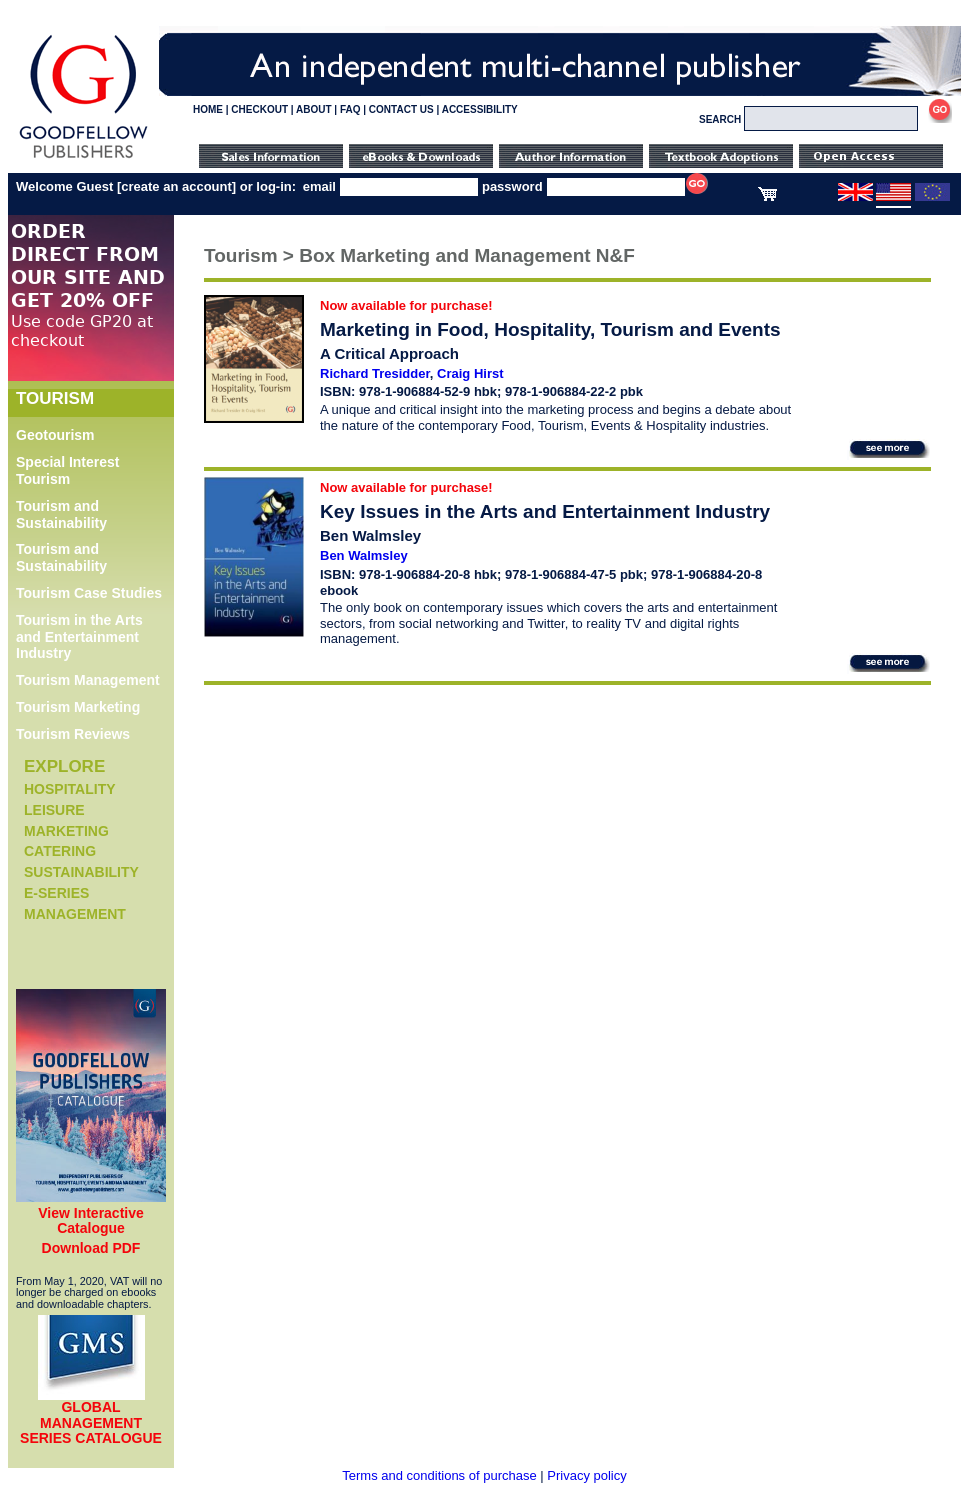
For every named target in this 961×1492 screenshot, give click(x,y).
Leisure (54, 810)
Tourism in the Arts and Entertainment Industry (79, 637)
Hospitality (70, 789)
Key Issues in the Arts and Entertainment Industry (545, 511)
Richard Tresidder (375, 373)
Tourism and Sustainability (61, 514)
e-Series (56, 893)
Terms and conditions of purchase (439, 1475)
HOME (208, 109)
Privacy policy (586, 1475)
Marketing (66, 831)
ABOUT (314, 109)
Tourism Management (88, 680)
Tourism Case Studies (89, 593)
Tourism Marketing (78, 707)
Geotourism (55, 435)
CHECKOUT (259, 109)
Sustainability (81, 872)
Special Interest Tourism (68, 470)
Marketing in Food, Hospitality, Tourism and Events (550, 329)
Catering (60, 851)
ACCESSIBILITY (480, 109)
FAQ (350, 109)
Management (75, 914)
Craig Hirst (470, 373)
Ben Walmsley (364, 555)
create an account (176, 186)
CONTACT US (401, 109)
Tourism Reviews (73, 734)
